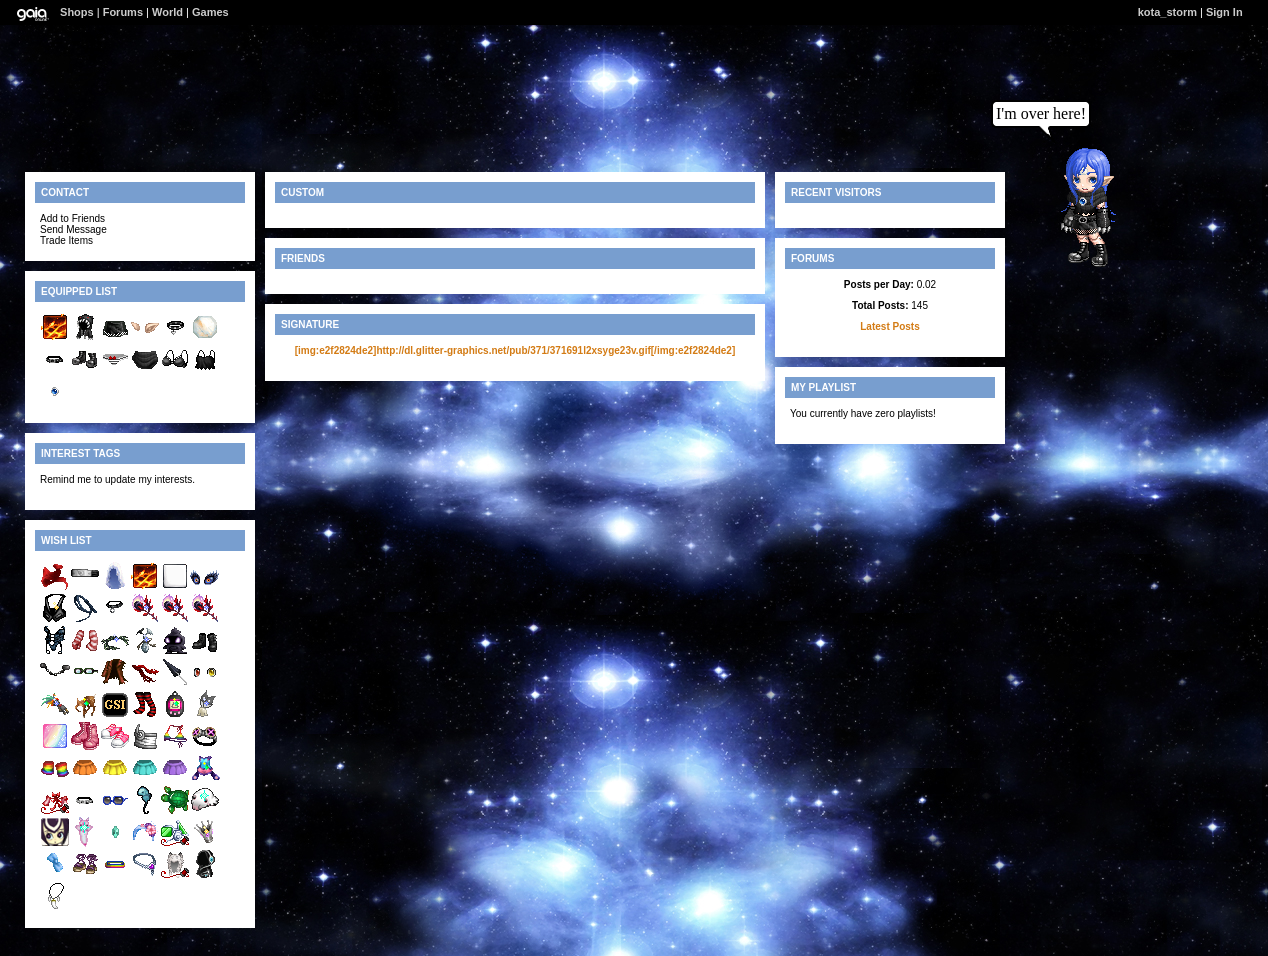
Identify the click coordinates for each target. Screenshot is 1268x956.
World (167, 12)
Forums (123, 12)
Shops (77, 12)
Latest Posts (889, 326)
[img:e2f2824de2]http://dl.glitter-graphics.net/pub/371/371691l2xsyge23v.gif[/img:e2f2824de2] (515, 350)
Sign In (1224, 12)
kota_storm (1167, 12)
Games (210, 12)
